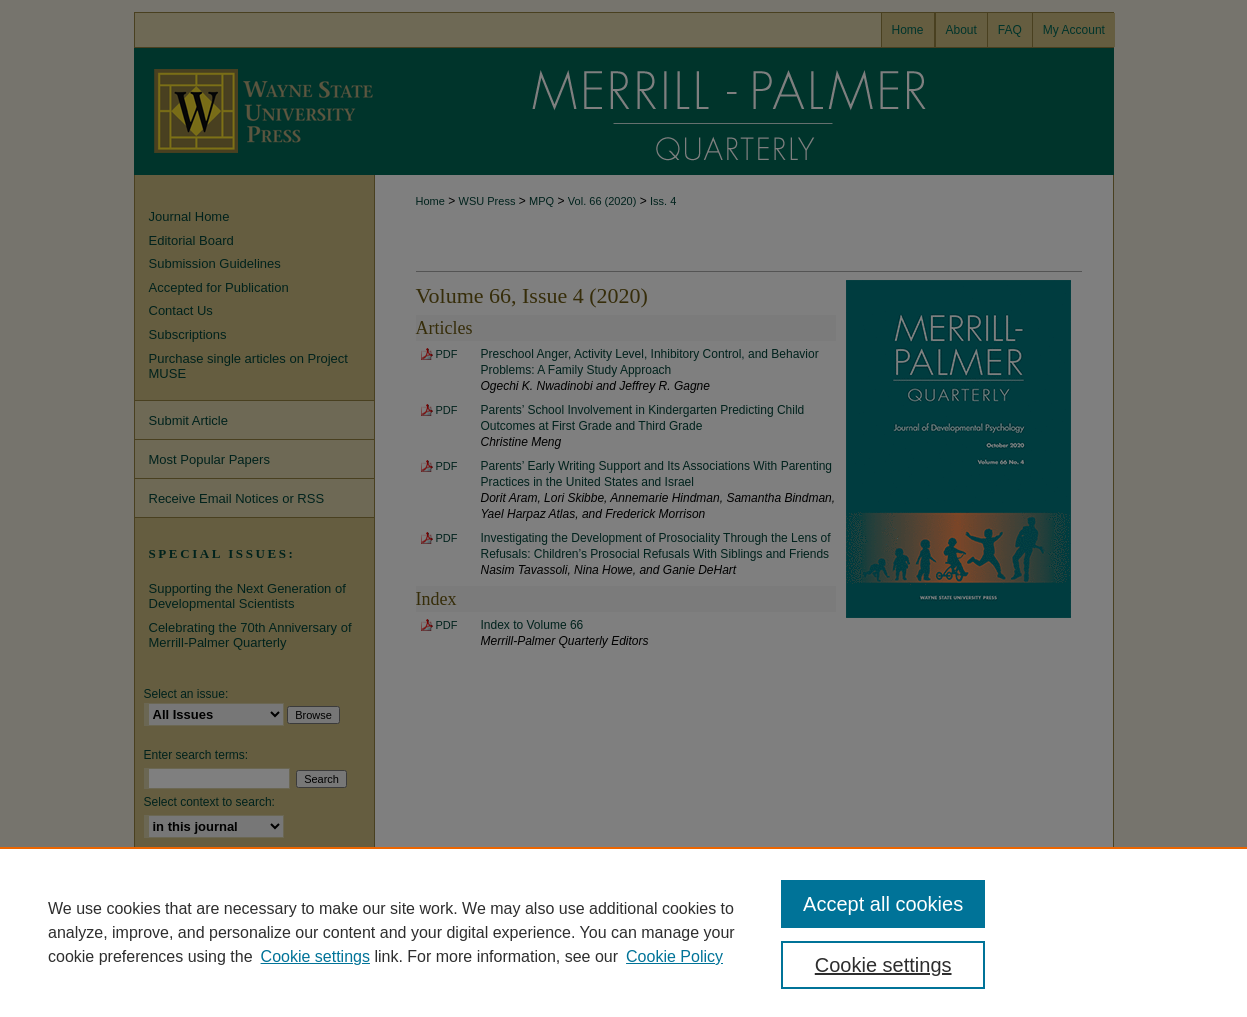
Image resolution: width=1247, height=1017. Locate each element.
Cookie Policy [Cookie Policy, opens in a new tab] (674, 956)
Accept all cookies (883, 904)
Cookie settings (315, 956)
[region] (623, 932)
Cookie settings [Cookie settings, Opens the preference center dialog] (883, 965)
